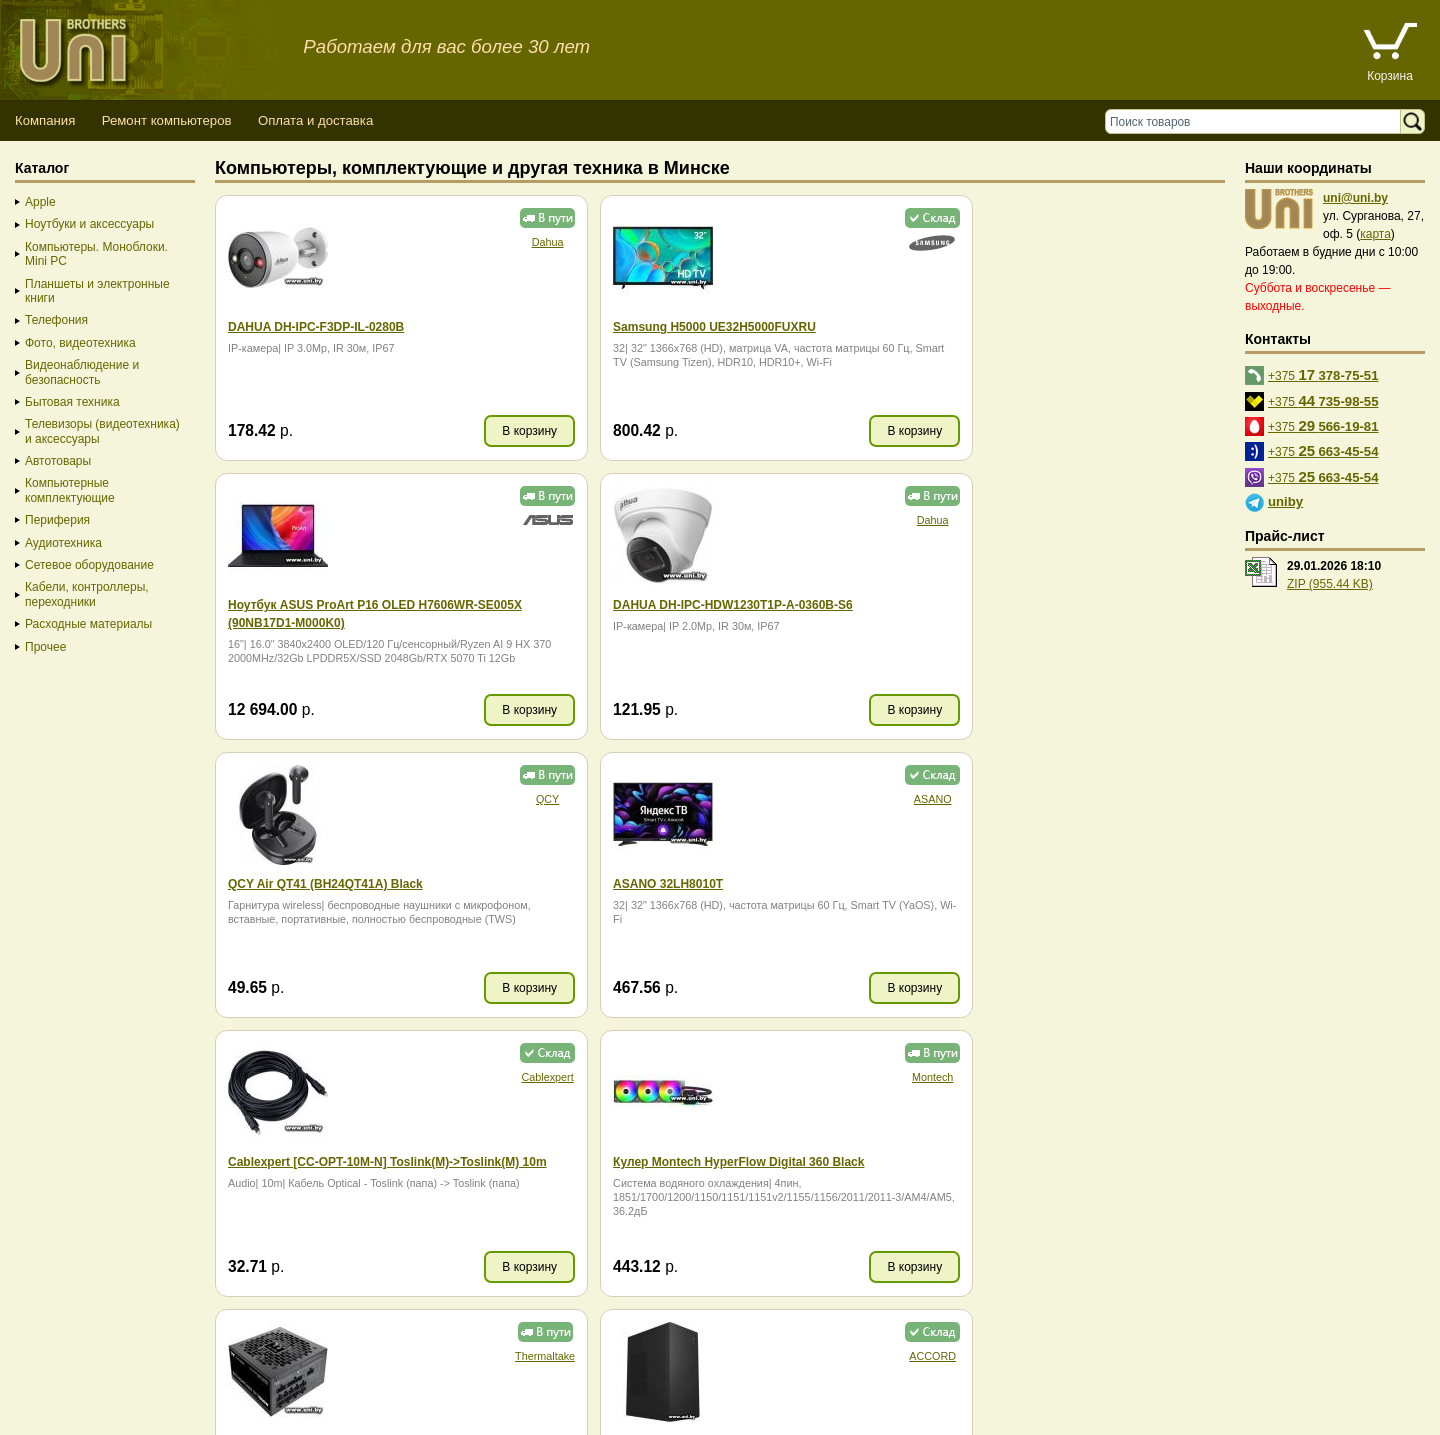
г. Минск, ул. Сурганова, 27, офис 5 (742, 1397)
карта (1375, 234)
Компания (45, 120)
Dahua (503, 242)
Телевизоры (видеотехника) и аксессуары (102, 431)
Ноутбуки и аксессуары (89, 224)
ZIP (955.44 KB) (1330, 584)
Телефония (56, 320)
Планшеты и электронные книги (97, 291)
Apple (40, 202)
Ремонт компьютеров (167, 120)
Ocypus (843, 1077)
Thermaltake (1182, 799)
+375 (1323, 374)
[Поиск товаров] (1257, 121)
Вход (113, 1415)
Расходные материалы (88, 624)
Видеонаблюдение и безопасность (82, 372)
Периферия (57, 520)
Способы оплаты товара (159, 1379)
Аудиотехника (63, 543)
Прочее (45, 647)
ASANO (1184, 520)
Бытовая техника (72, 402)
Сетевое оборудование (89, 565)
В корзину (485, 431)
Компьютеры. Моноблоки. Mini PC (96, 254)
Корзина (1390, 76)
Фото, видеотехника (80, 343)
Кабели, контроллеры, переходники (87, 594)
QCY (843, 520)
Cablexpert (503, 799)
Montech (843, 799)
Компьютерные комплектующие (70, 490)
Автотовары (58, 461)
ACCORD (503, 1077)
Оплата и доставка (315, 120)
